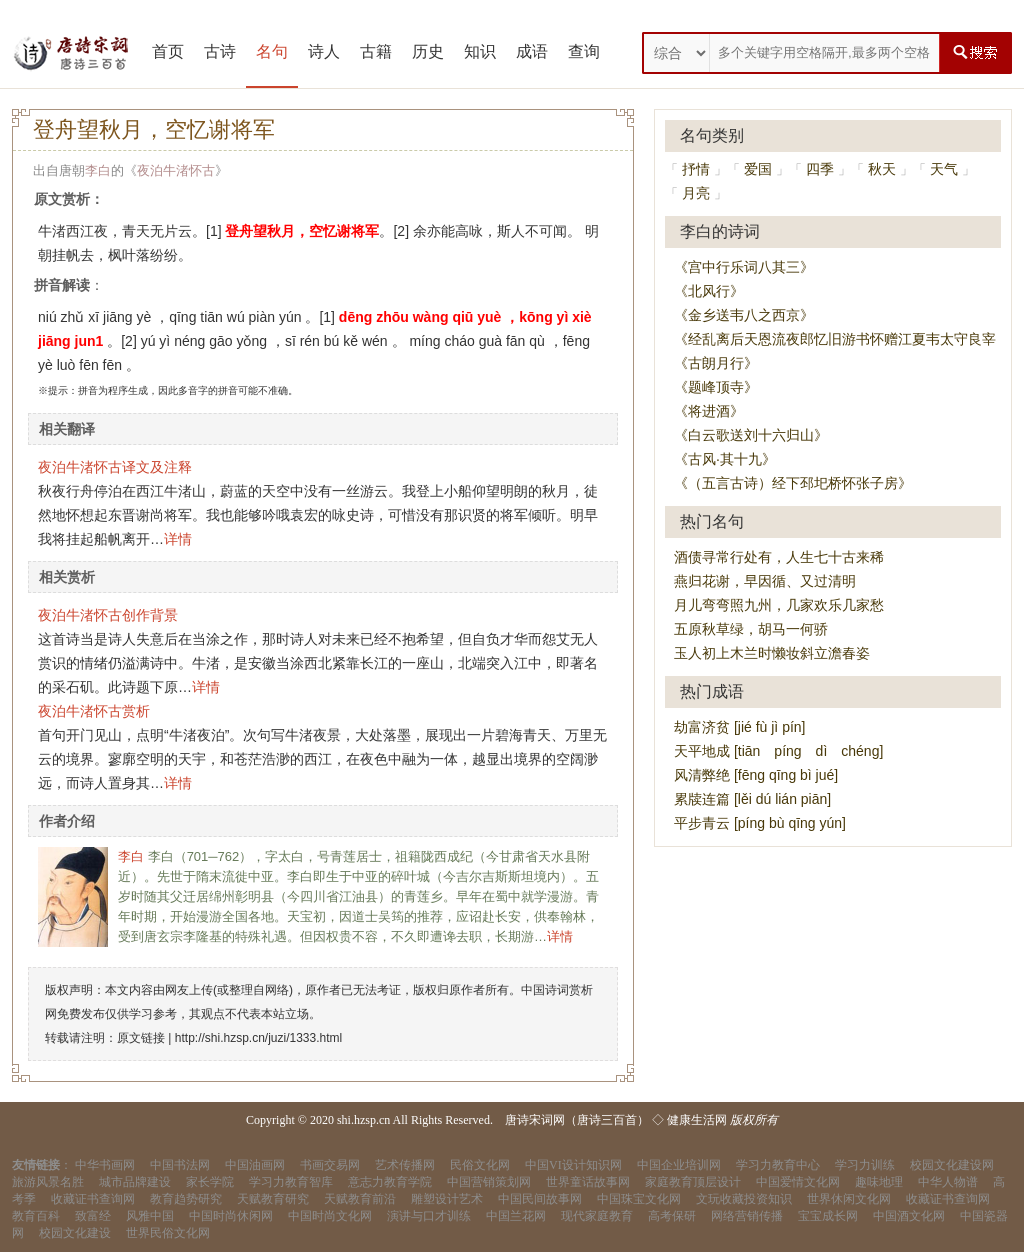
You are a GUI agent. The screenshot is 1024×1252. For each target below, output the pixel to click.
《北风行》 (709, 291)
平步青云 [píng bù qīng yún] (760, 823)
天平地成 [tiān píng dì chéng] (778, 751)
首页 (168, 51)
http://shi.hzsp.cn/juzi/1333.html (258, 1038)
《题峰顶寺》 (716, 387)
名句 (272, 51)
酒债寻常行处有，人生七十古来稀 (779, 557)
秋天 (882, 169)
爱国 (758, 169)
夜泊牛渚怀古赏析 (94, 711)
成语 (532, 51)
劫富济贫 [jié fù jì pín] (739, 727)
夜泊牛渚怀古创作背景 (108, 615)
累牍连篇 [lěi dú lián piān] (752, 799)
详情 (178, 539)
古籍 (376, 51)
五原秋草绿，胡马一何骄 (751, 629)
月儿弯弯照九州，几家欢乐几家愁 (779, 605)
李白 (98, 170)
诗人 (324, 51)
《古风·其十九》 (725, 459)
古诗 (220, 51)
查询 (584, 51)
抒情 (696, 169)
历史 (428, 51)
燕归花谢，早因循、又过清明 (765, 581)
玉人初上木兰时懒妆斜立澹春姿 (772, 653)
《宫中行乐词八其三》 (744, 267)
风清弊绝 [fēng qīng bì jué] (756, 775)
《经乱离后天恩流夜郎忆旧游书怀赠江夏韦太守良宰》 (842, 339)
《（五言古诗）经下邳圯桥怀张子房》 (793, 483)
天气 (944, 169)
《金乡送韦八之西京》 (744, 315)
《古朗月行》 (716, 363)
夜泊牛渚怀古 (176, 170)
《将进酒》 (709, 411)
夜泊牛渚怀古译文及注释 (115, 467)
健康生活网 (697, 1120)
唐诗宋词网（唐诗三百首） (577, 1120)
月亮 (696, 193)
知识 (480, 51)
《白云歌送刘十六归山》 (751, 435)
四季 (820, 169)
